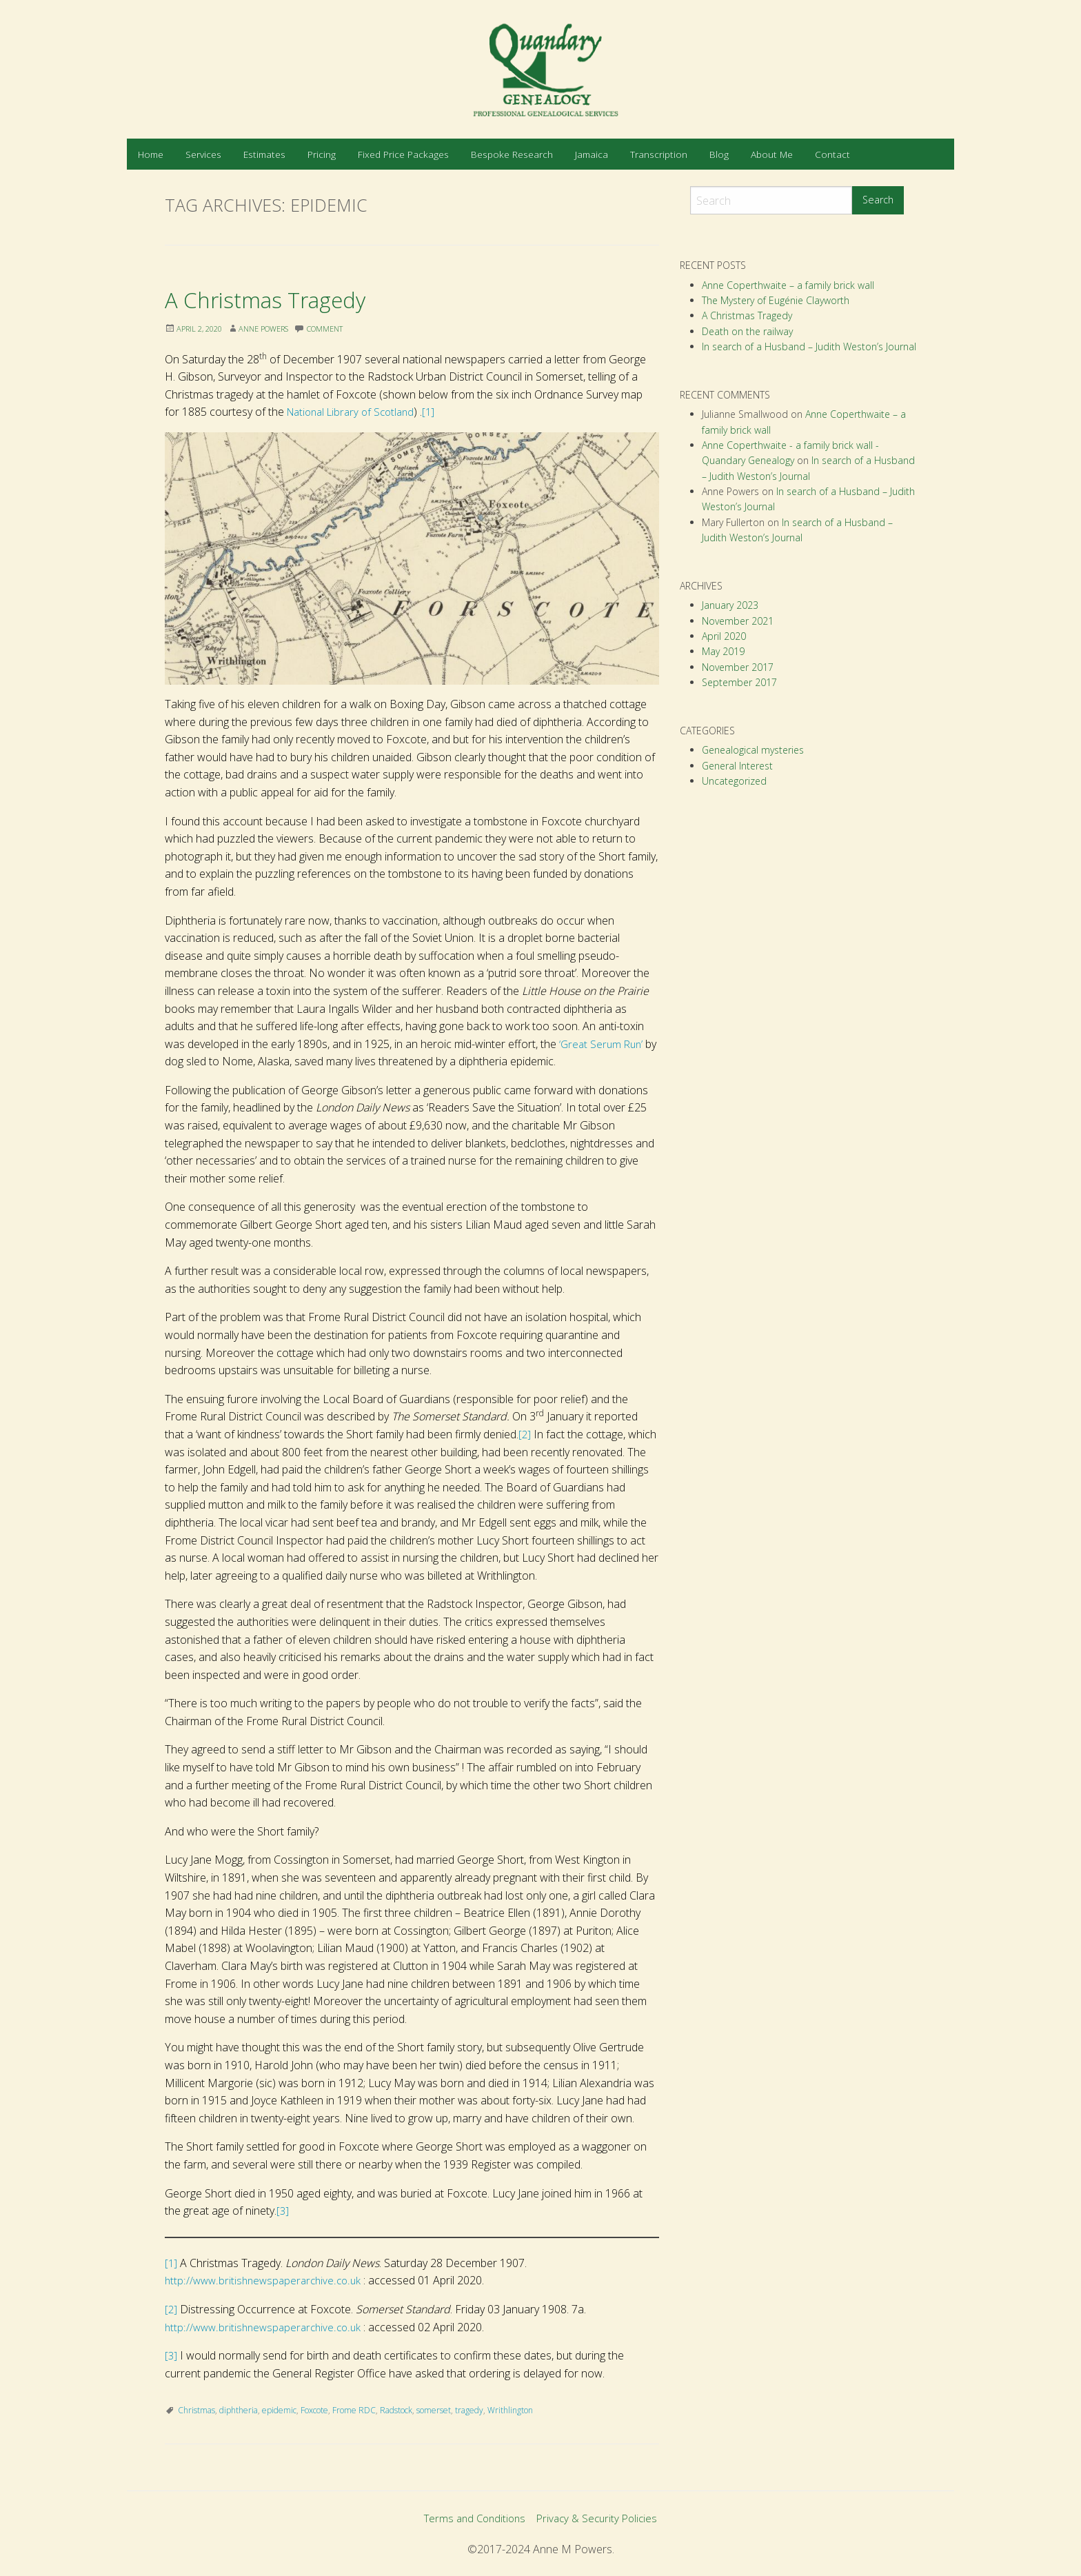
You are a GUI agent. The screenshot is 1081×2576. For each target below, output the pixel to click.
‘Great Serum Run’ (603, 1043)
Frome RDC (354, 2410)
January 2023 (730, 605)
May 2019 (723, 651)
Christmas (196, 2410)
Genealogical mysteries (753, 749)
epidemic (279, 2410)
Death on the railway (747, 331)
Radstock (396, 2410)
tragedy (469, 2410)
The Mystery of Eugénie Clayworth (775, 300)
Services (203, 154)
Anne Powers (274, 328)
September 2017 (739, 682)
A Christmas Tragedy (292, 297)
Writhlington (510, 2410)
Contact (832, 154)
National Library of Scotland (355, 411)
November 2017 (738, 667)
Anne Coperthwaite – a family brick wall (788, 285)
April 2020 (724, 636)
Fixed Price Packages (403, 154)
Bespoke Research (512, 154)
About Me (772, 154)
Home (150, 154)
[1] (438, 411)
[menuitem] (150, 154)
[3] (283, 2210)
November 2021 (738, 620)
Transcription (658, 154)
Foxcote (314, 2410)
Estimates (264, 154)
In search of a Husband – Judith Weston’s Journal (809, 346)
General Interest (737, 765)
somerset (433, 2410)
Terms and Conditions (471, 2518)
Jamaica (591, 154)
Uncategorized (734, 780)
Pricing (321, 154)
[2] (525, 1434)
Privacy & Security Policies (599, 2518)
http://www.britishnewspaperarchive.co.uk (266, 2280)
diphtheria (238, 2410)
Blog (719, 154)
